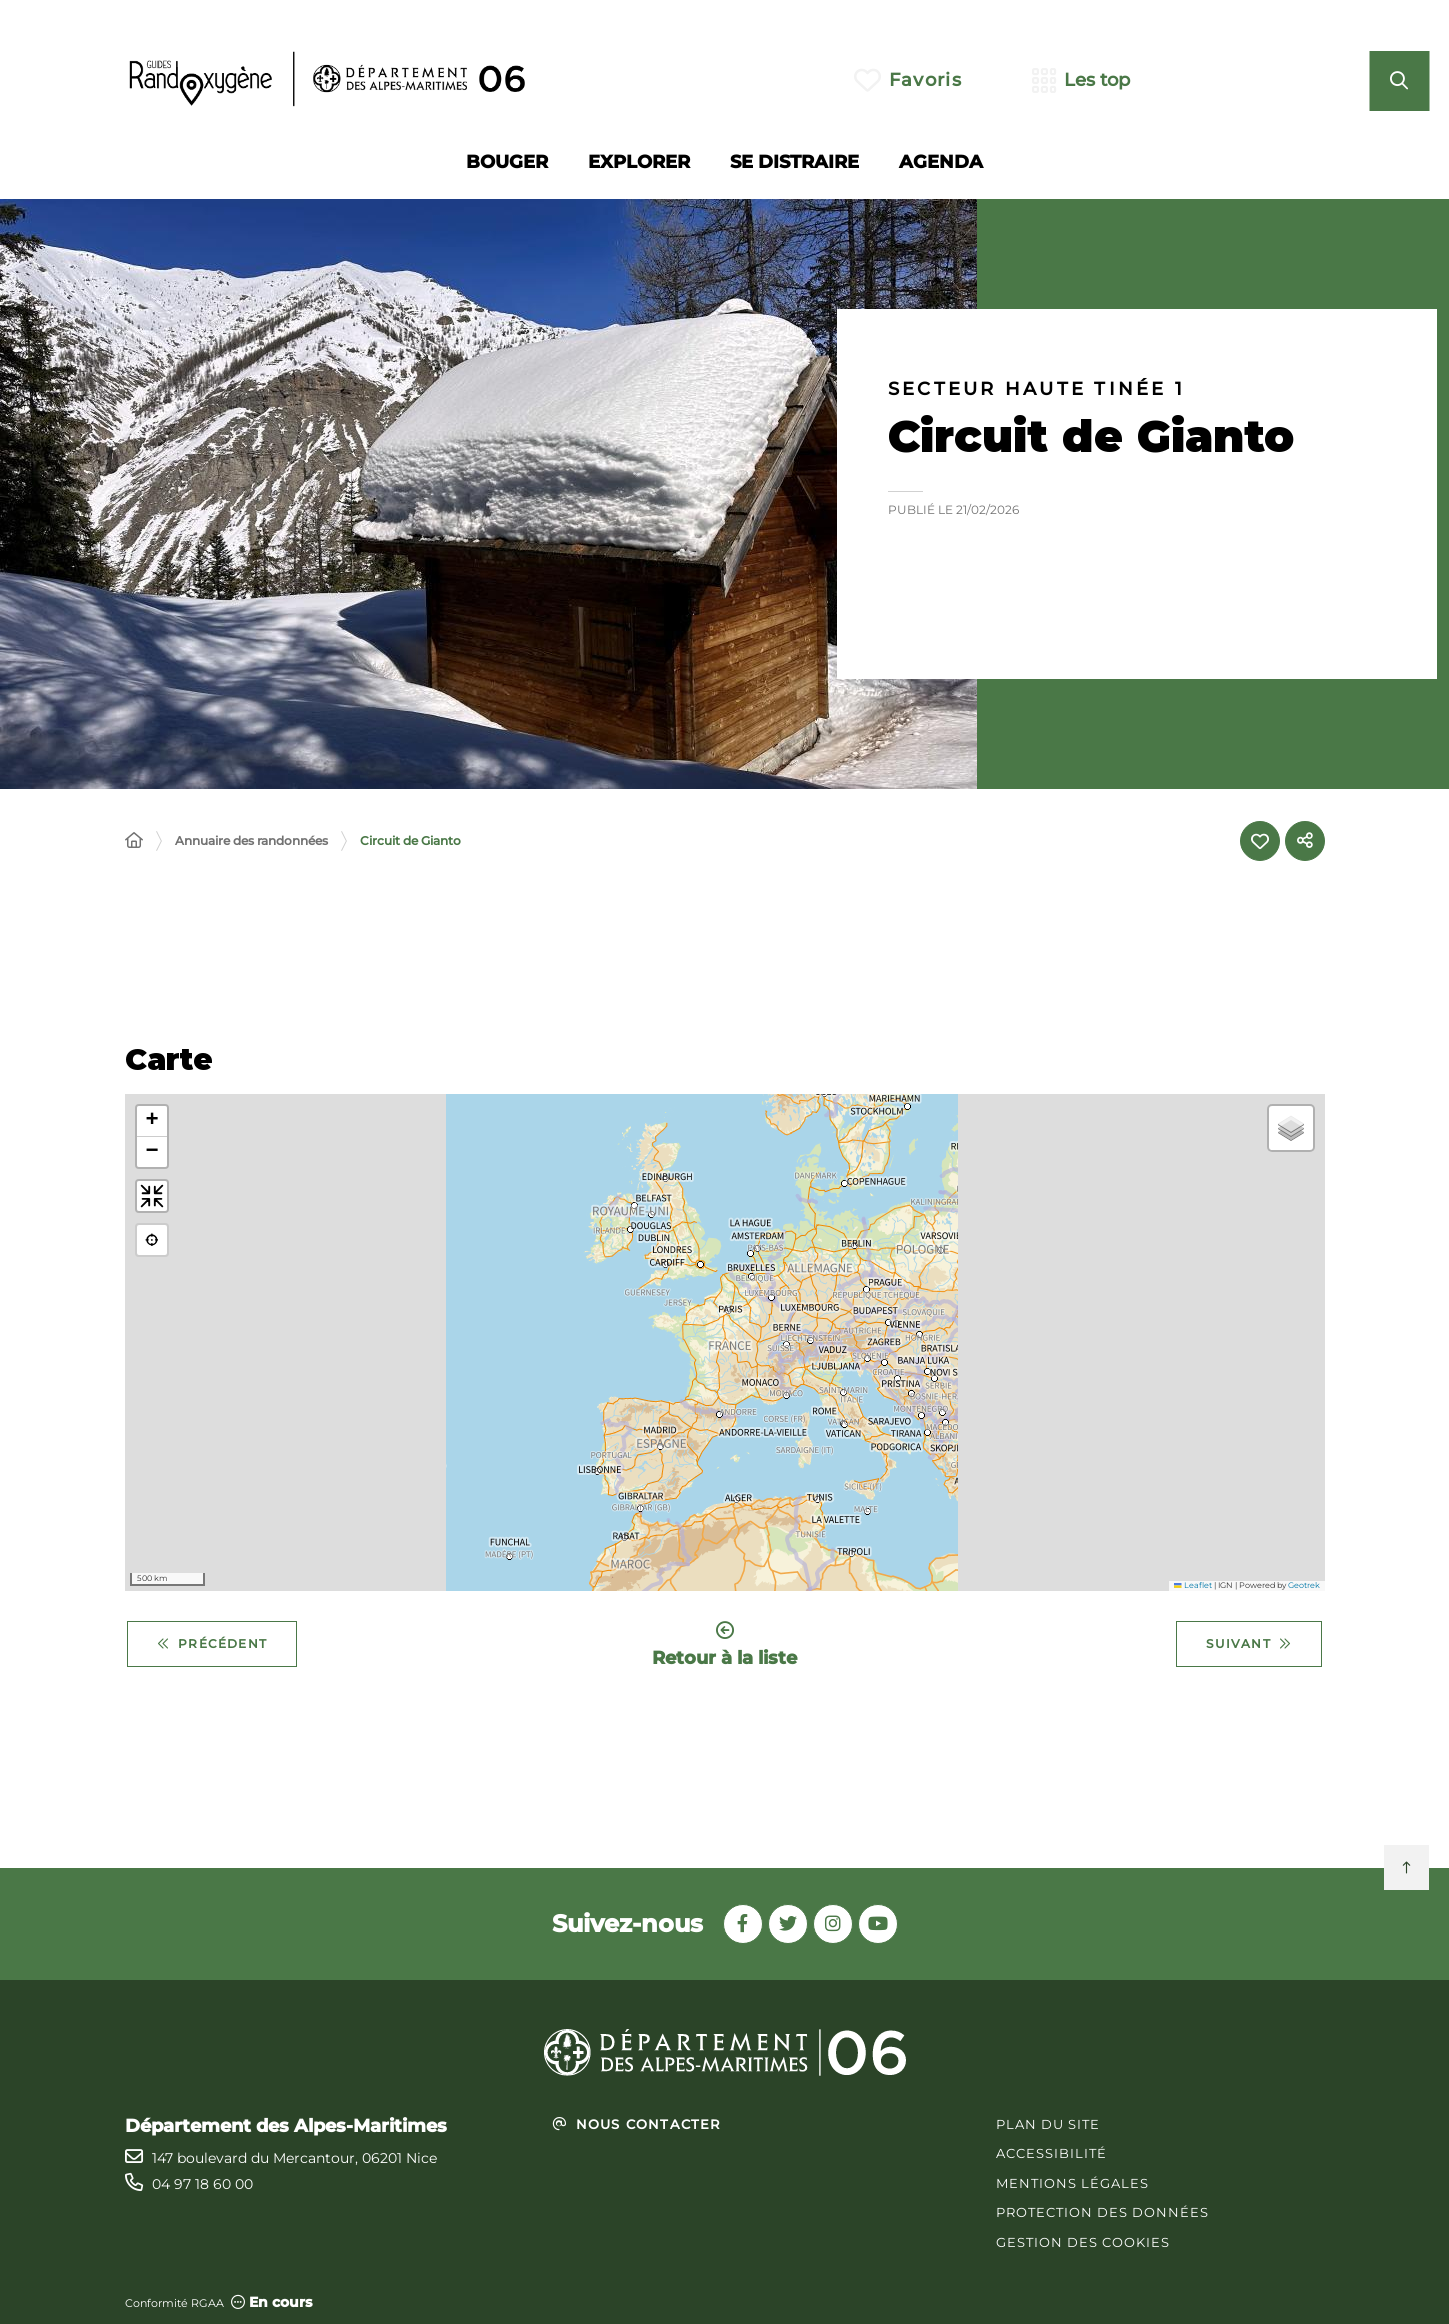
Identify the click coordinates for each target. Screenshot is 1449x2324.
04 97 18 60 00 (202, 2184)
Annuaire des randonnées (251, 840)
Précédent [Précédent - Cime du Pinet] (212, 1644)
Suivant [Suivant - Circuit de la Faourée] (1249, 1644)
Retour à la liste (724, 1644)
